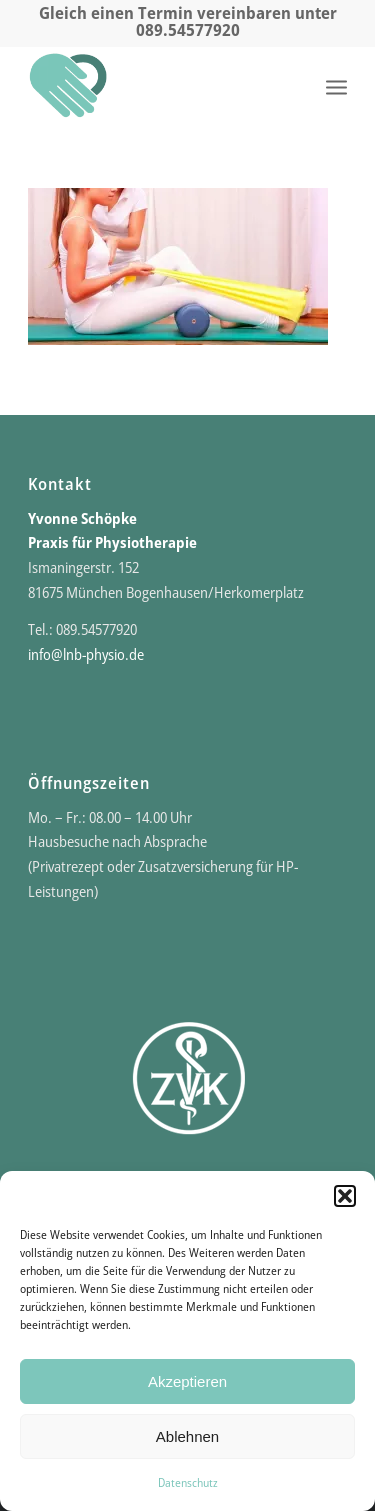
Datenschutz (188, 1482)
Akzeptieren (187, 1381)
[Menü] (336, 86)
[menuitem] (336, 86)
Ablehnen (187, 1436)
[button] (345, 1196)
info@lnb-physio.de (86, 654)
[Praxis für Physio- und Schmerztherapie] (155, 86)
